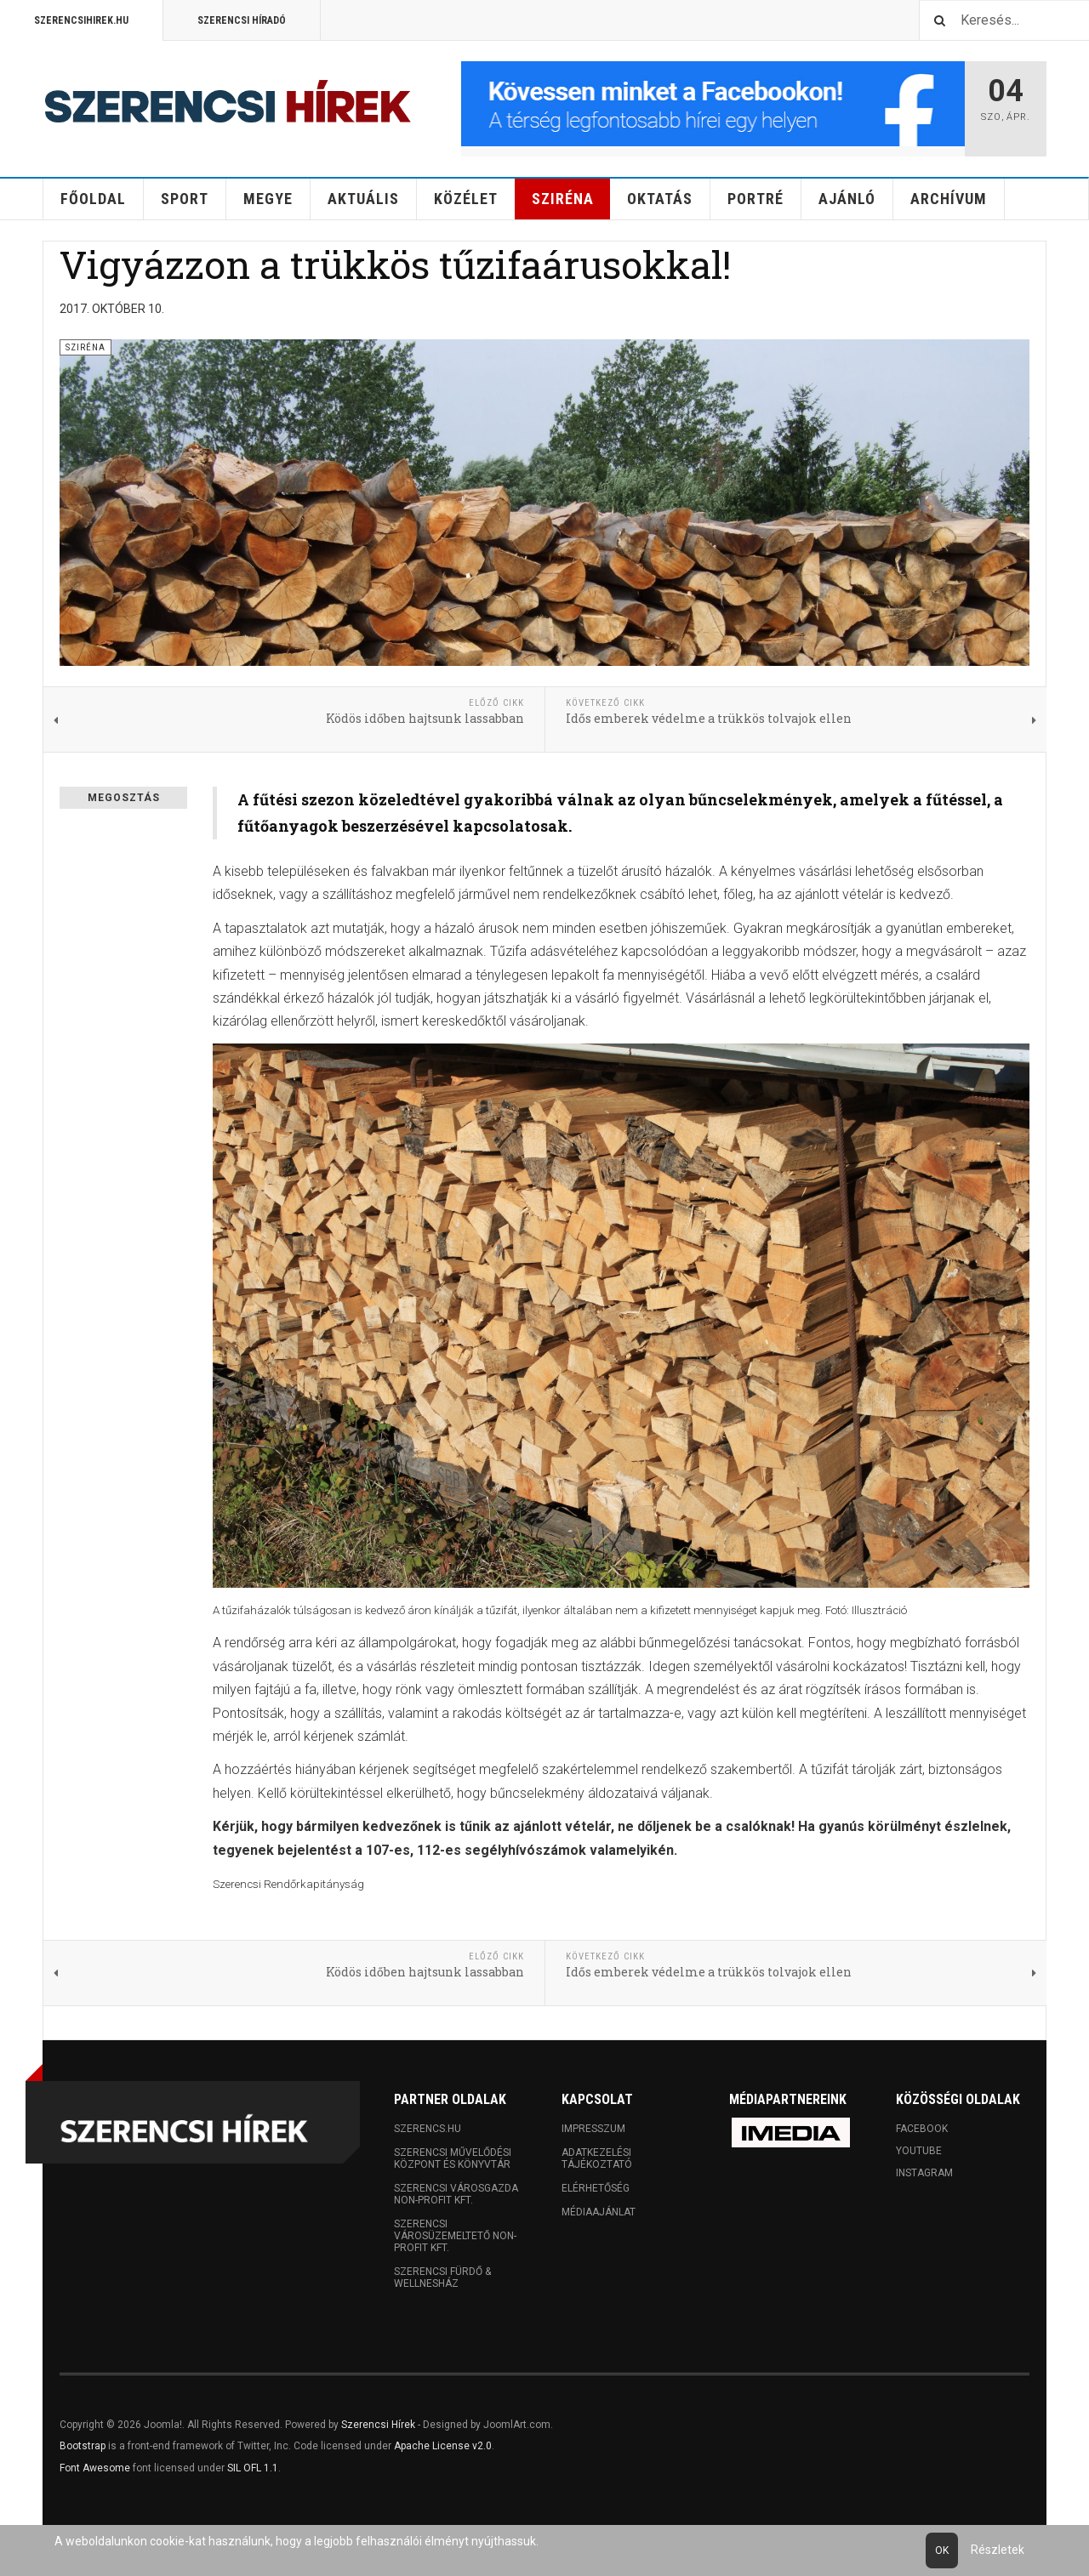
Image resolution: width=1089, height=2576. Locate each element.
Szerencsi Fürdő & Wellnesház (442, 2277)
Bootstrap (82, 2446)
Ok (942, 2550)
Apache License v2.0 (443, 2446)
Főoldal (93, 199)
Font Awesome (95, 2468)
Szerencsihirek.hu (81, 20)
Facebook (922, 2129)
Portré (755, 199)
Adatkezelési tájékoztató (597, 2158)
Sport (184, 199)
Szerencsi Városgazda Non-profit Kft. (456, 2194)
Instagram (924, 2173)
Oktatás (660, 199)
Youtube (919, 2151)
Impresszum (593, 2129)
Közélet (466, 199)
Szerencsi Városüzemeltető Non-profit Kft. (455, 2236)
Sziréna (563, 199)
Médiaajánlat (599, 2212)
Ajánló (846, 199)
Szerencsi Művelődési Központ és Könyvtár (452, 2158)
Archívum (948, 199)
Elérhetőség (596, 2188)
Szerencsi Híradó (241, 20)
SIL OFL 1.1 (252, 2468)
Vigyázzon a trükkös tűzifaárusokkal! (395, 264)
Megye (268, 199)
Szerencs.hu (427, 2129)
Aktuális (363, 199)
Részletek (997, 2549)
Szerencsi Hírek (378, 2425)
